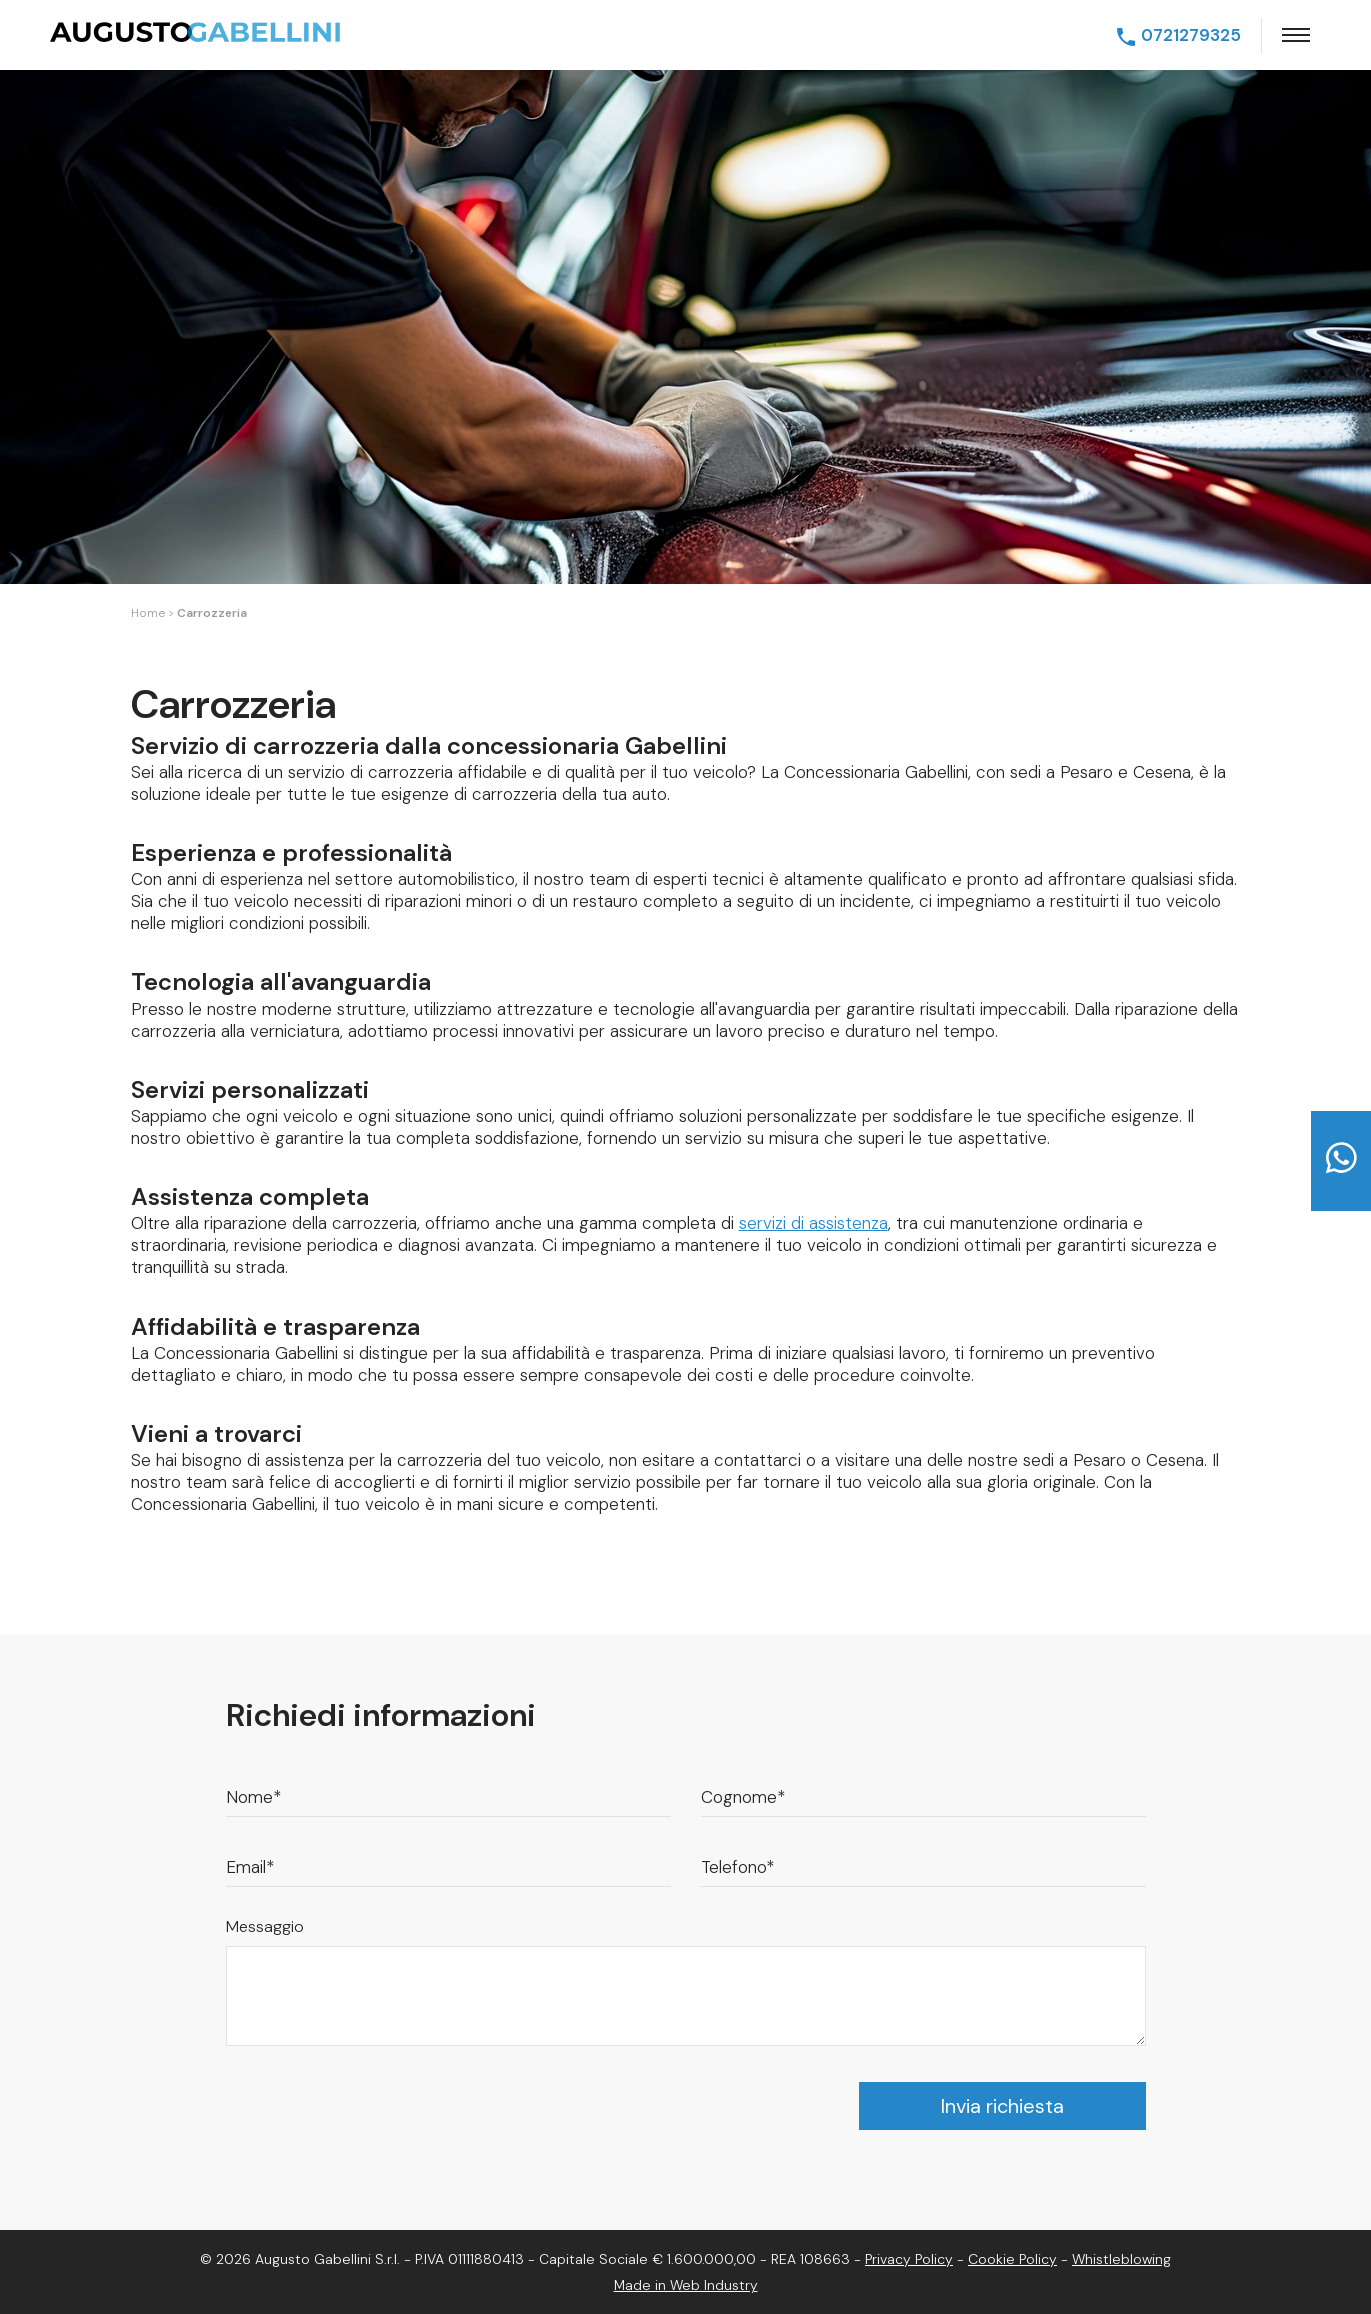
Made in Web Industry (686, 2285)
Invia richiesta (1002, 2106)
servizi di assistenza (813, 1223)
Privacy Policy (909, 2259)
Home (148, 613)
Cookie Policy (1012, 2259)
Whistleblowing (1121, 2259)
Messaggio (265, 1926)
